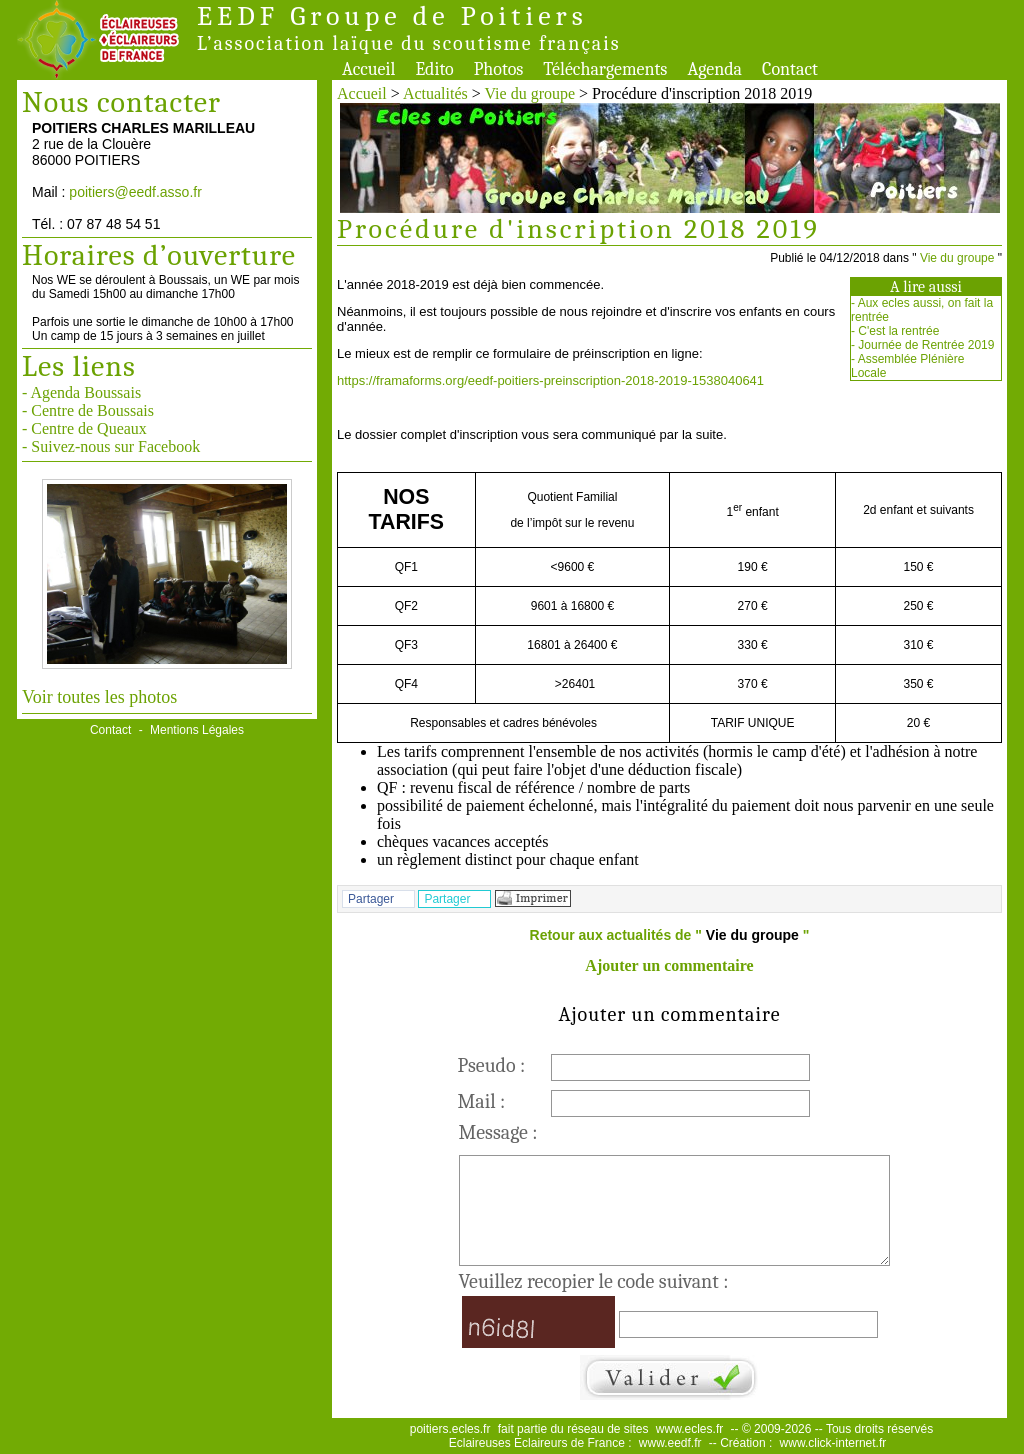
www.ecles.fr (689, 1429)
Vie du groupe (530, 93)
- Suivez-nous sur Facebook (111, 446)
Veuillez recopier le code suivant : (594, 1281)
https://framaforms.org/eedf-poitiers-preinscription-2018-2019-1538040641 (550, 380)
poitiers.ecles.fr (450, 1429)
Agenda (714, 69)
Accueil (368, 69)
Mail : (482, 1101)
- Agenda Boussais (81, 392)
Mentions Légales (197, 730)
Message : (498, 1132)
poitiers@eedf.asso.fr (135, 192)
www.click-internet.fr (833, 1443)
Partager (371, 899)
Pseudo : (492, 1065)
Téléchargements (605, 69)
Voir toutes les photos (99, 697)
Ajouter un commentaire (669, 965)
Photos (499, 69)
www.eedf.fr (670, 1443)
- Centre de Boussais (88, 410)
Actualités (435, 93)
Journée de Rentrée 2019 (926, 345)
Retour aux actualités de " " (670, 935)
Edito (434, 69)
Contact (790, 69)
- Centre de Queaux (84, 428)
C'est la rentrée (898, 331)
